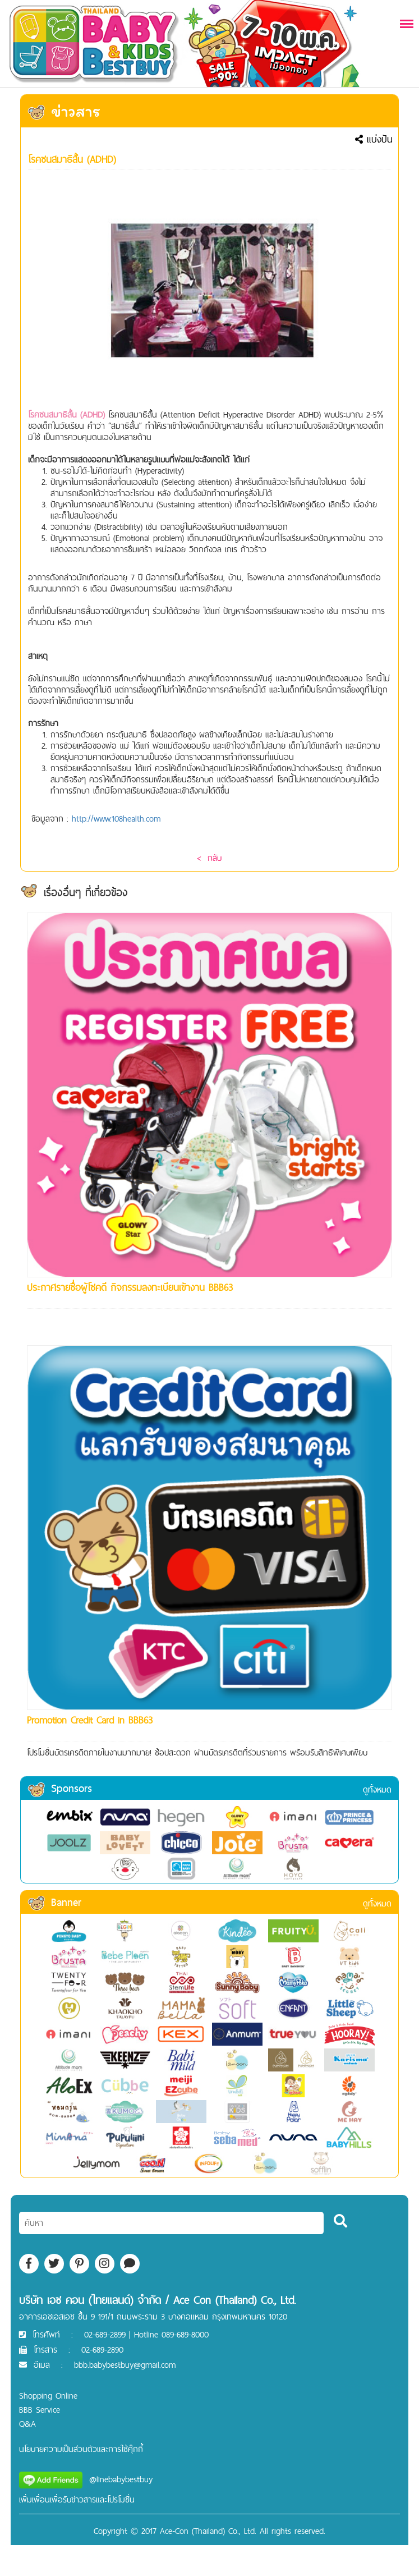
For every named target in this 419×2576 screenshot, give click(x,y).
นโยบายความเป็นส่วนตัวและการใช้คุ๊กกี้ (81, 2449)
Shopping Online (48, 2396)
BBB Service (39, 2410)
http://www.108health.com (116, 819)
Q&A (27, 2424)
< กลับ (209, 858)
